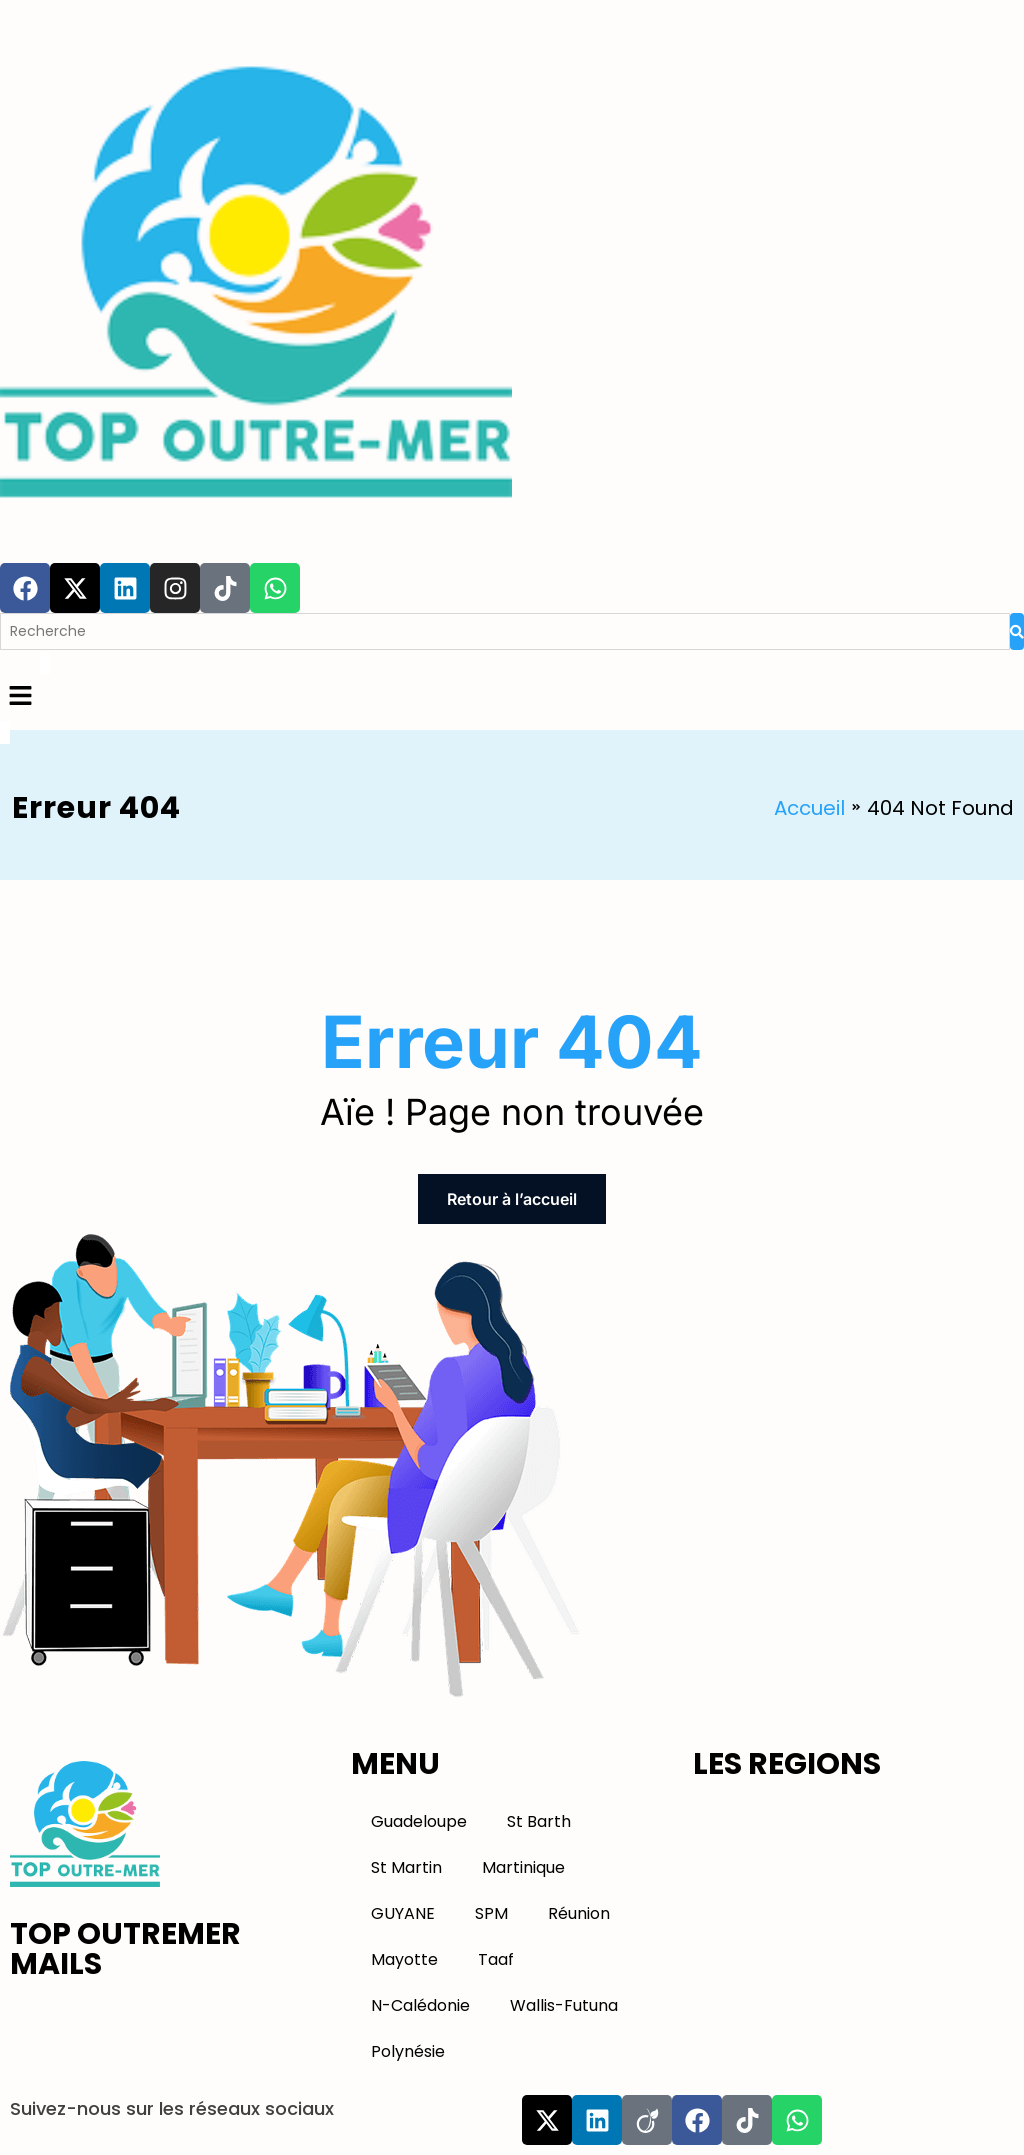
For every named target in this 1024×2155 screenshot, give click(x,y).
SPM (491, 1913)
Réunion (579, 1913)
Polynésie (408, 2051)
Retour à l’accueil (512, 1199)
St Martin (406, 1867)
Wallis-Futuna (564, 2005)
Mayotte (404, 1959)
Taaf (496, 1959)
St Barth (539, 1821)
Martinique (523, 1867)
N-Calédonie (420, 2005)
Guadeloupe (419, 1821)
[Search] (505, 631)
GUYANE (403, 1913)
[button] (512, 698)
